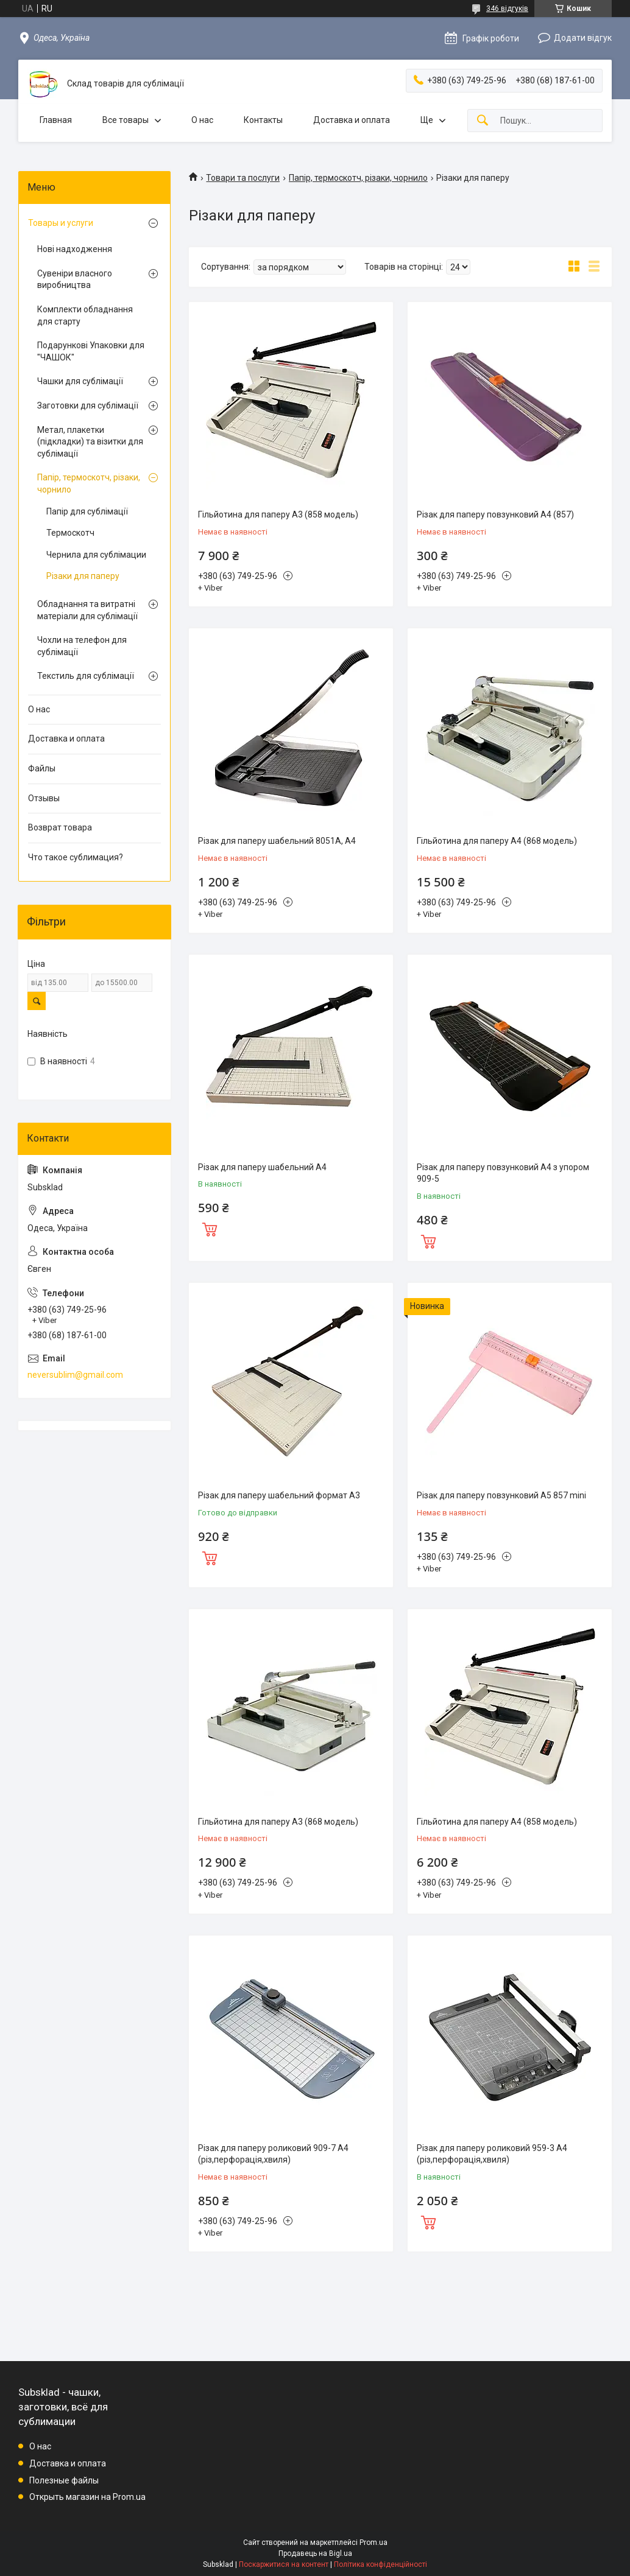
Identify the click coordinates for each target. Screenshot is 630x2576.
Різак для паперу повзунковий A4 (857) (495, 514)
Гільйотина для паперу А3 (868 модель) (278, 1822)
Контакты (263, 120)
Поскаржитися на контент (283, 2564)
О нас (202, 120)
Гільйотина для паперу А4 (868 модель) (497, 841)
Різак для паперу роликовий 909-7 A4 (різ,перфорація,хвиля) (273, 2154)
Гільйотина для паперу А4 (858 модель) (497, 1822)
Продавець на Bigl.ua (315, 2553)
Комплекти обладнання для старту (85, 315)
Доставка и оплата (351, 120)
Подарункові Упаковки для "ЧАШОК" (90, 351)
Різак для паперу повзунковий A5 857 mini (501, 1495)
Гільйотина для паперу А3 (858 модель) (278, 514)
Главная (56, 120)
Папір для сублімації (87, 511)
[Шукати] (482, 120)
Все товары (125, 120)
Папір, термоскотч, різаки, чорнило (358, 178)
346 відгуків (507, 8)
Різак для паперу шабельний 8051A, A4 (277, 841)
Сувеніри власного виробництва (74, 279)
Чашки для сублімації (80, 381)
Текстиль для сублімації (85, 676)
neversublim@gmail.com (75, 1375)
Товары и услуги (60, 223)
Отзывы (44, 798)
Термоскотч (70, 533)
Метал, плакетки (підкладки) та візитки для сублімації (90, 441)
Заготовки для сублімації (87, 405)
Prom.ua (373, 2542)
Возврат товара (60, 827)
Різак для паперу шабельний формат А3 (279, 1495)
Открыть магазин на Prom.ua (87, 2497)
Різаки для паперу (82, 576)
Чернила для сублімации (96, 555)
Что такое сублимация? (75, 857)
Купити (209, 1228)
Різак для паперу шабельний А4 (262, 1167)
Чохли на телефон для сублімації (82, 646)
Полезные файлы (64, 2480)
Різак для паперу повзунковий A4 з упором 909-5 (503, 1173)
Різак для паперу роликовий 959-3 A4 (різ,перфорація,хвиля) (492, 2154)
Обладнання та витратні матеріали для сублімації (87, 610)
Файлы (41, 768)
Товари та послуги (243, 178)
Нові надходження (74, 249)
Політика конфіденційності (380, 2564)
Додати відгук (583, 38)
